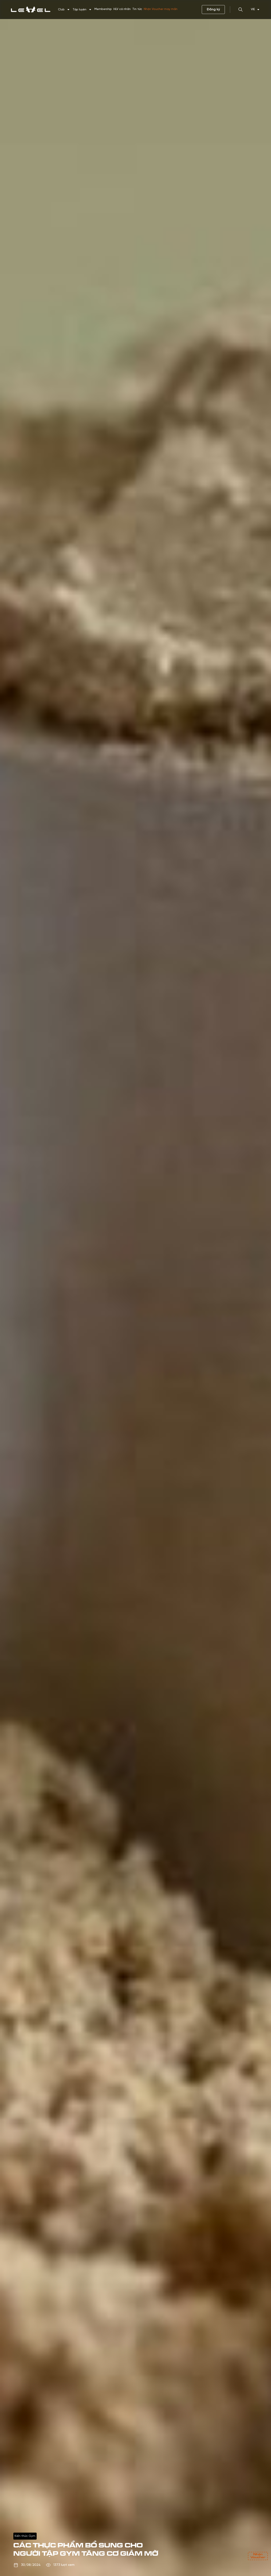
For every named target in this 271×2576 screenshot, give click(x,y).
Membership (103, 9)
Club (61, 9)
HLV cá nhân (122, 9)
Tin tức (137, 9)
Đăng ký (213, 9)
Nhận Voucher (257, 2555)
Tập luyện (79, 9)
